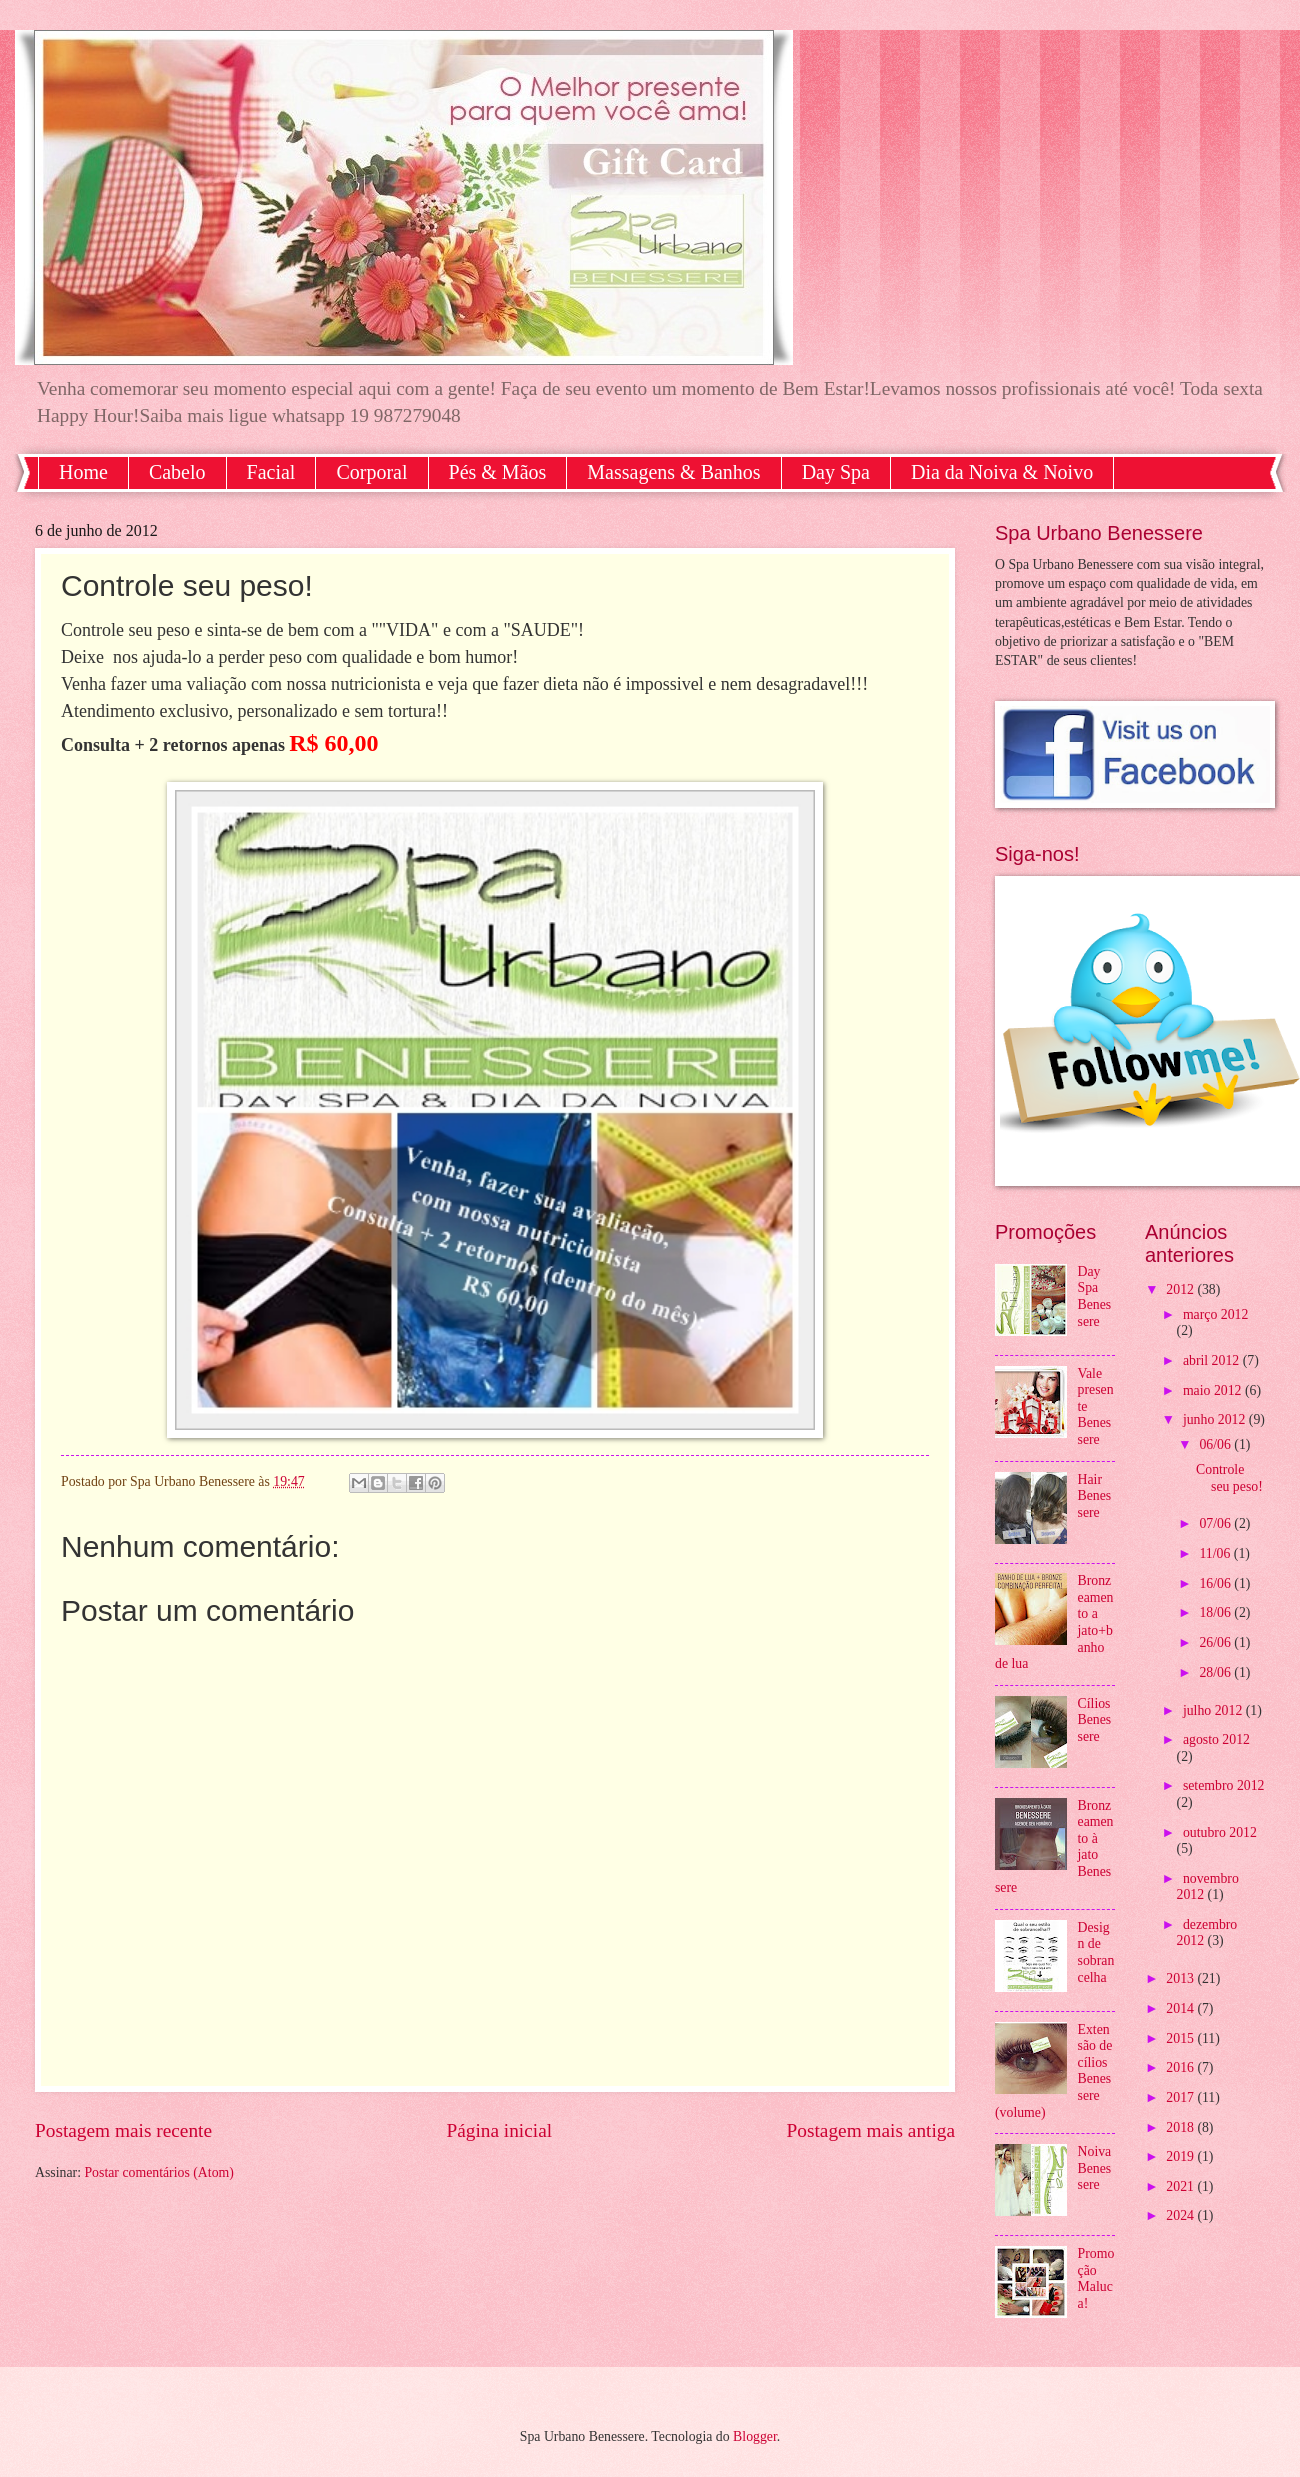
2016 (1181, 2067)
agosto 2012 (1216, 1739)
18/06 (1216, 1612)
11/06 (1216, 1553)
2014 (1181, 2008)
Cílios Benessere (1095, 1720)
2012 (1181, 1289)
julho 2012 (1214, 1710)
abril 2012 (1213, 1360)
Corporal (371, 472)
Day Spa (836, 472)
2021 (1181, 2186)
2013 (1181, 1978)
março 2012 (1216, 1314)
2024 (1181, 2215)
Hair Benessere (1095, 1496)
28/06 (1216, 1672)
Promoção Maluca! (1096, 2278)
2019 (1181, 2156)
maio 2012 (1214, 1390)
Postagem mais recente (123, 2130)
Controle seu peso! (1229, 1478)
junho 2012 (1216, 1419)
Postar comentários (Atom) (158, 2172)
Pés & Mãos (498, 472)
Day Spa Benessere (1095, 1296)
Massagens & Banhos (673, 472)
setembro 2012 (1224, 1785)
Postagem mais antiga (871, 2130)
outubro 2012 (1220, 1832)
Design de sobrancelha (1096, 1952)
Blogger (755, 2436)
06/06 (1216, 1444)
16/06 (1216, 1583)
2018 (1181, 2127)
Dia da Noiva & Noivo (1002, 472)
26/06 (1216, 1642)
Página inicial (499, 2130)
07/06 (1216, 1523)
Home (83, 472)
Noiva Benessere (1095, 2168)
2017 (1181, 2097)
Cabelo (177, 472)
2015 (1181, 2038)
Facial (271, 472)
